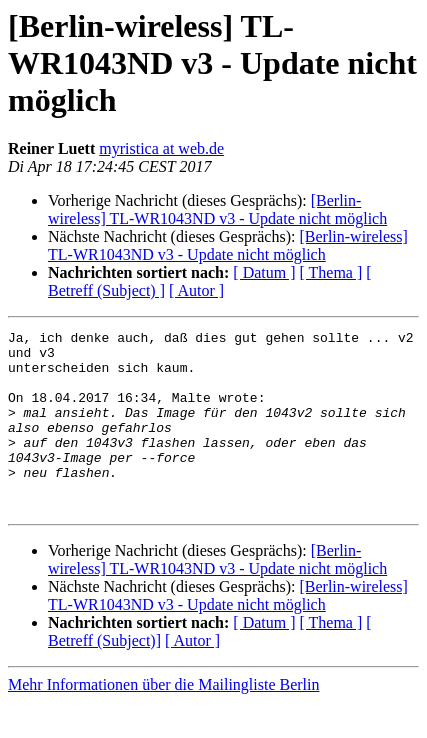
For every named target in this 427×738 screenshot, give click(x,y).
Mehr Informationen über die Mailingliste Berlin (163, 720)
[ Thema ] (331, 272)
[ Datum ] (264, 272)
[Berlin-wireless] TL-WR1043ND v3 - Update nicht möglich (217, 209)
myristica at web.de (161, 148)
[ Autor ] (196, 290)
